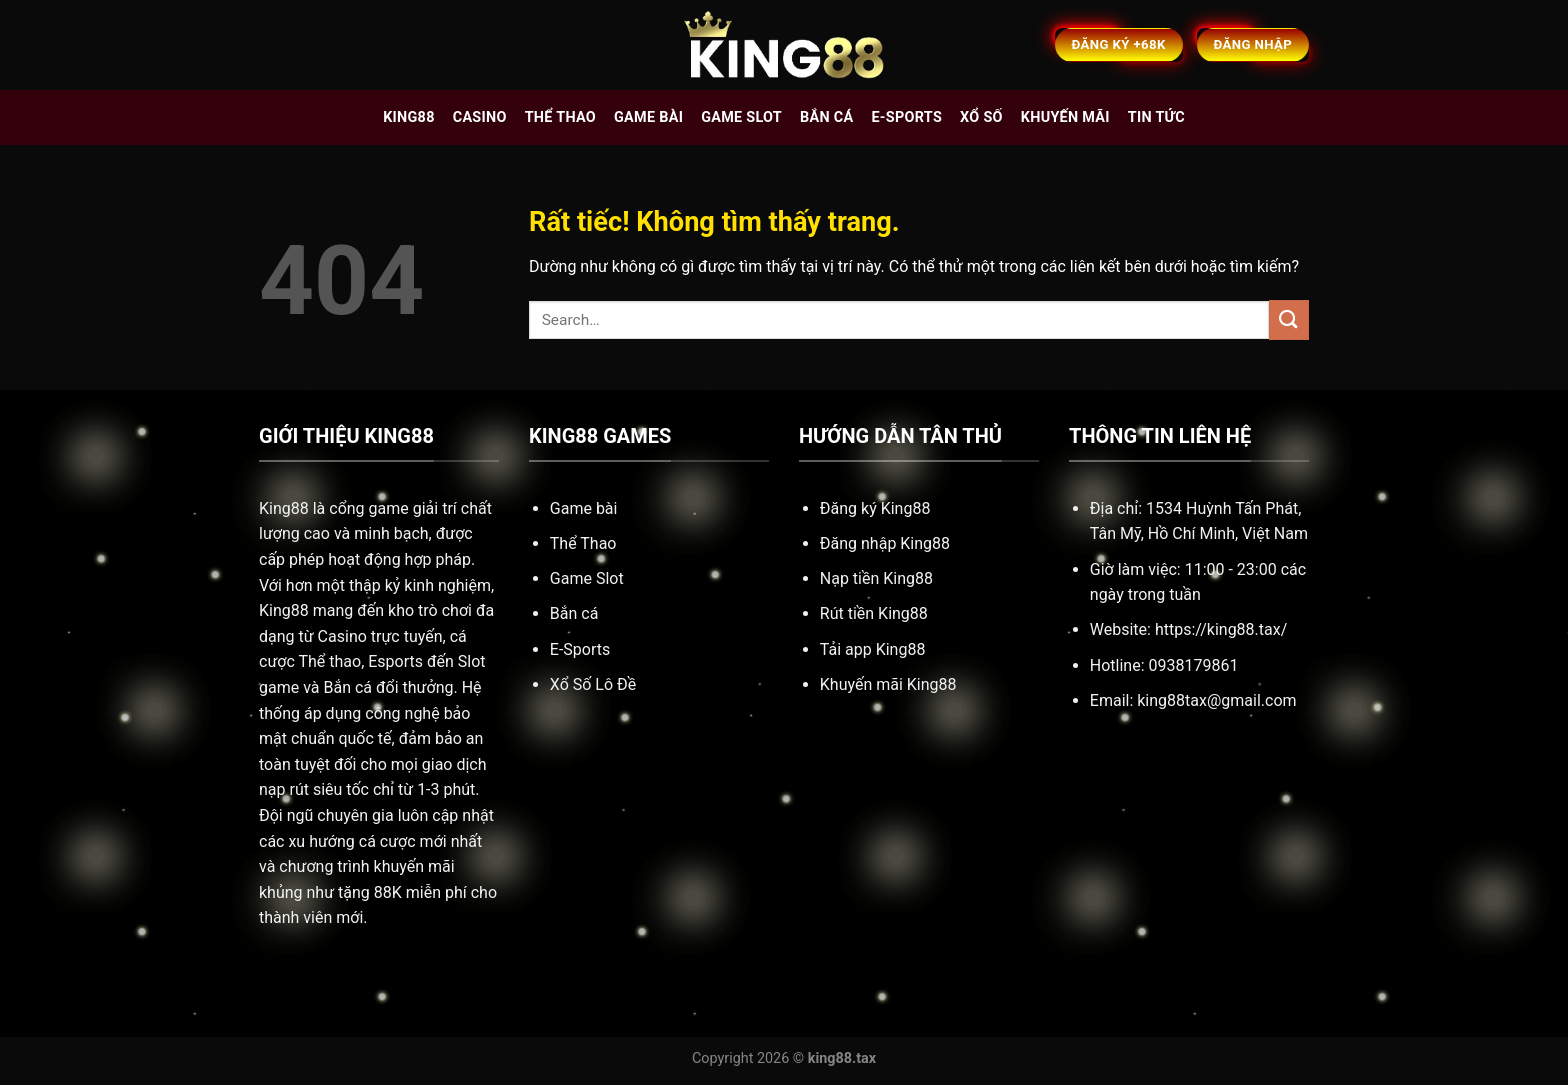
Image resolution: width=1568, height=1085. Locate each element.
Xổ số (981, 117)
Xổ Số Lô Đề (593, 684)
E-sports (906, 117)
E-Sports (580, 649)
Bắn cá (826, 117)
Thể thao (560, 117)
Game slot (741, 117)
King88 (409, 117)
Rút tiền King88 (874, 613)
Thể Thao (583, 543)
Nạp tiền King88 (876, 578)
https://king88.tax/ (1221, 629)
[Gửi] (1289, 319)
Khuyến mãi (1065, 117)
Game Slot (587, 578)
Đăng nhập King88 (885, 543)
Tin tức (1156, 117)
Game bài (648, 117)
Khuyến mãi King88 (888, 684)
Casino (480, 117)
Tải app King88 (873, 649)
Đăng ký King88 (875, 508)
